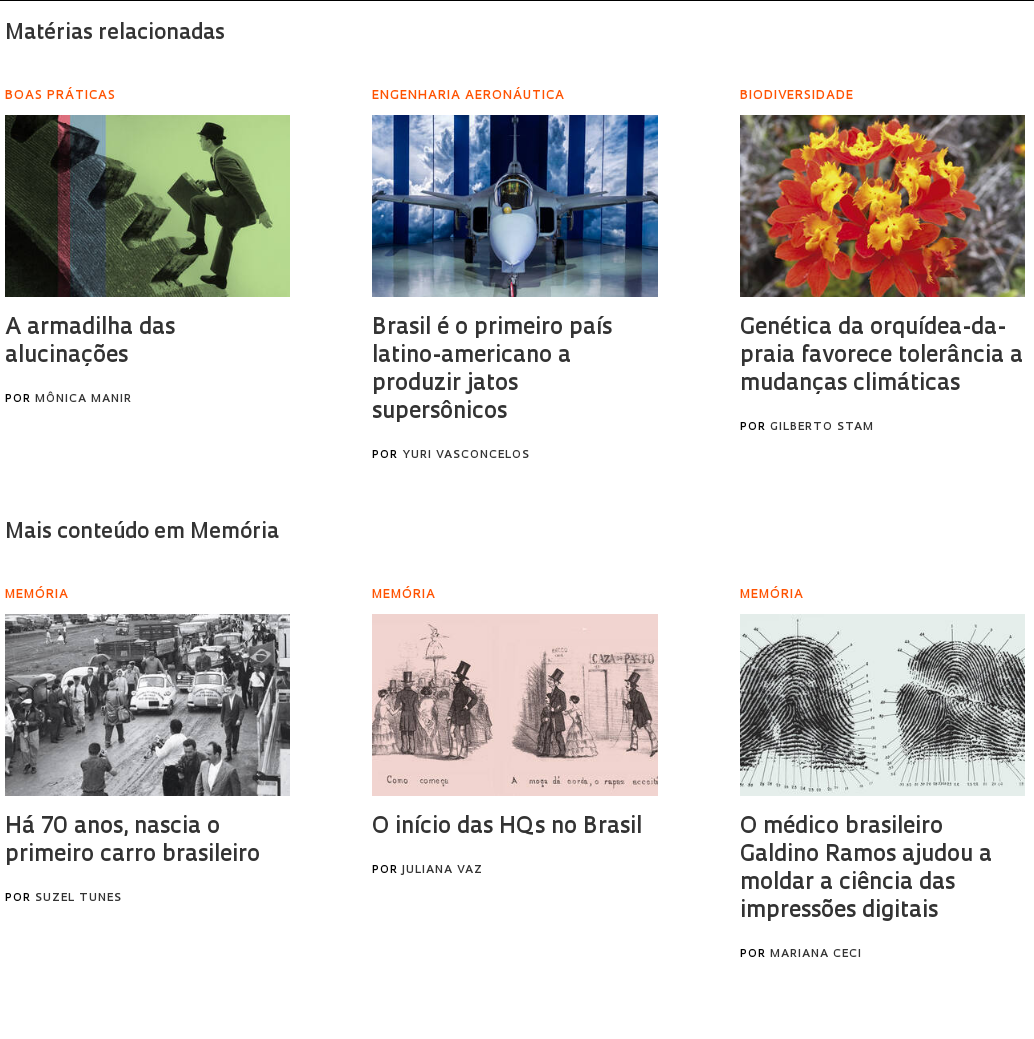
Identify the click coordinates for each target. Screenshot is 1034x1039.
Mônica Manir (83, 399)
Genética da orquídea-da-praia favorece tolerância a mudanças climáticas (881, 356)
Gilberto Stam (822, 427)
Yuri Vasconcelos (466, 455)
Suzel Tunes (78, 898)
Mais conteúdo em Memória (142, 532)
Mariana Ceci (816, 954)
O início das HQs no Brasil (507, 827)
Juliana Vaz (442, 870)
